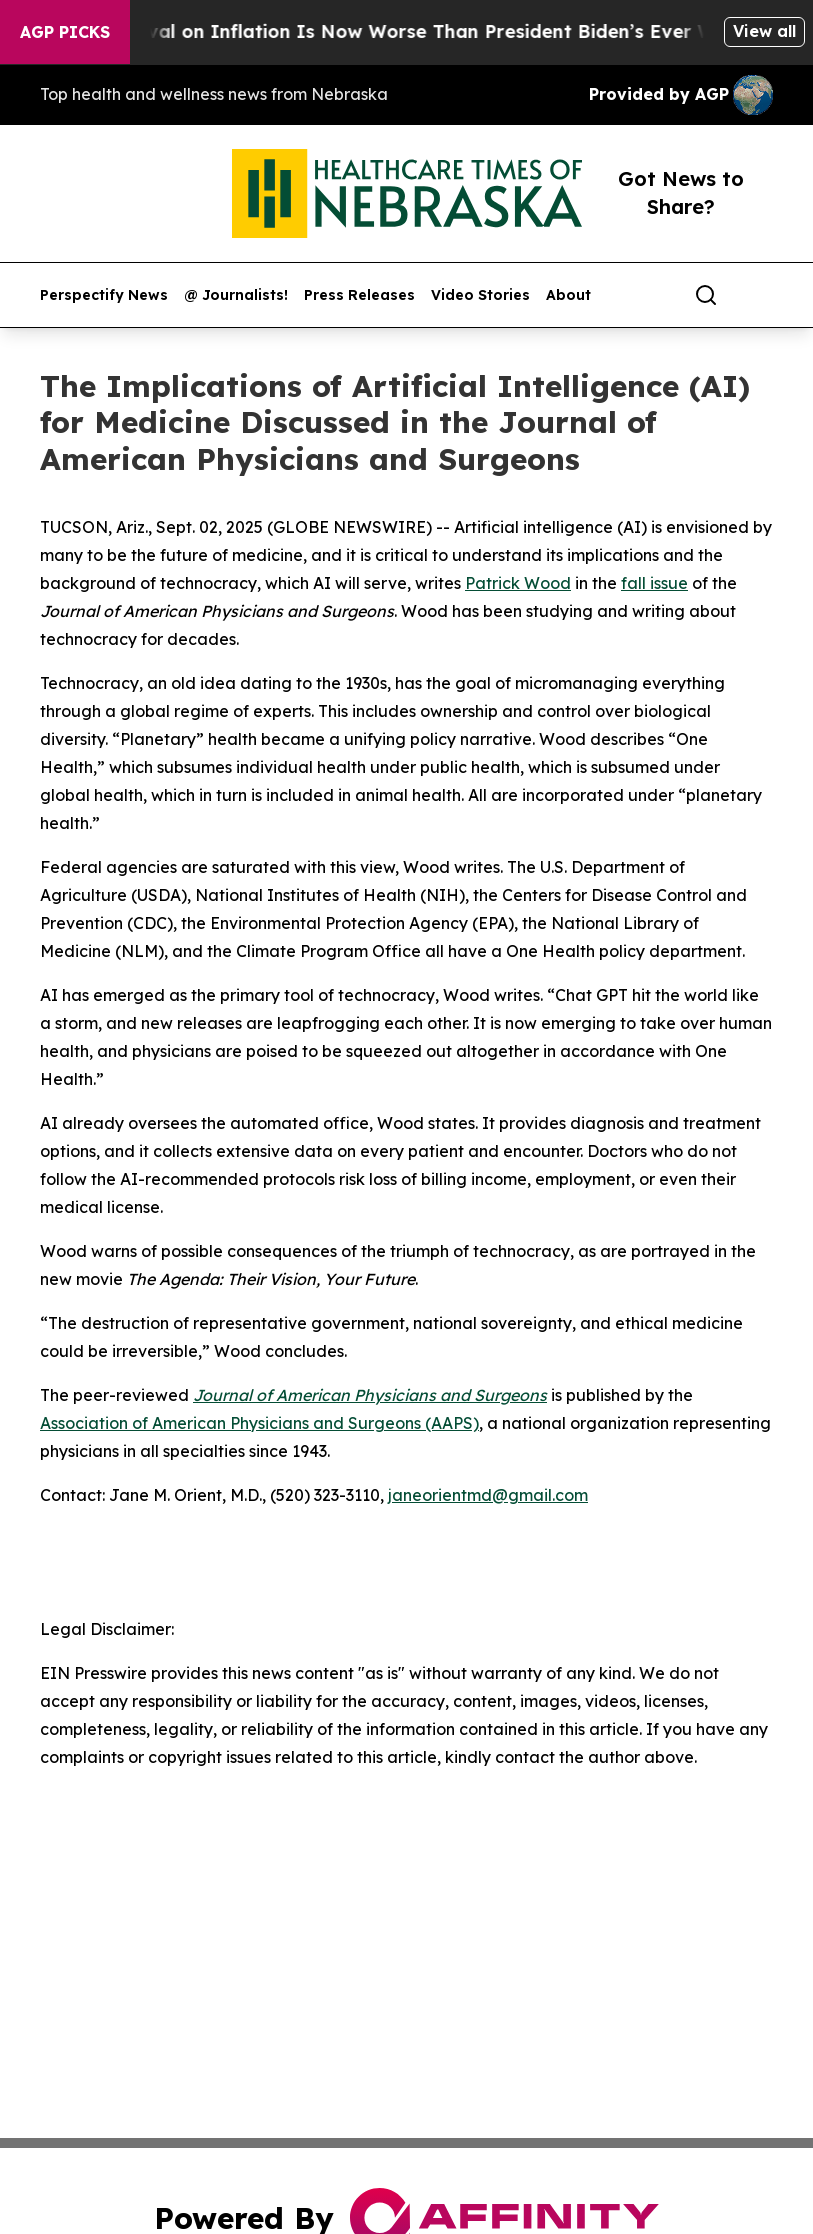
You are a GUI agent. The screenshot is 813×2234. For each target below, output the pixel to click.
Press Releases (359, 295)
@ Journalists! (236, 295)
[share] (759, 295)
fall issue (654, 583)
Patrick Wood (518, 583)
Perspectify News (104, 295)
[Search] (706, 295)
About (568, 295)
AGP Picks (65, 32)
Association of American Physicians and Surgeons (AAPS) (259, 1423)
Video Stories (480, 295)
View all (764, 31)
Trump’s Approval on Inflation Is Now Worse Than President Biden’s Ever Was (386, 31)
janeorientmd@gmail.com (488, 1495)
